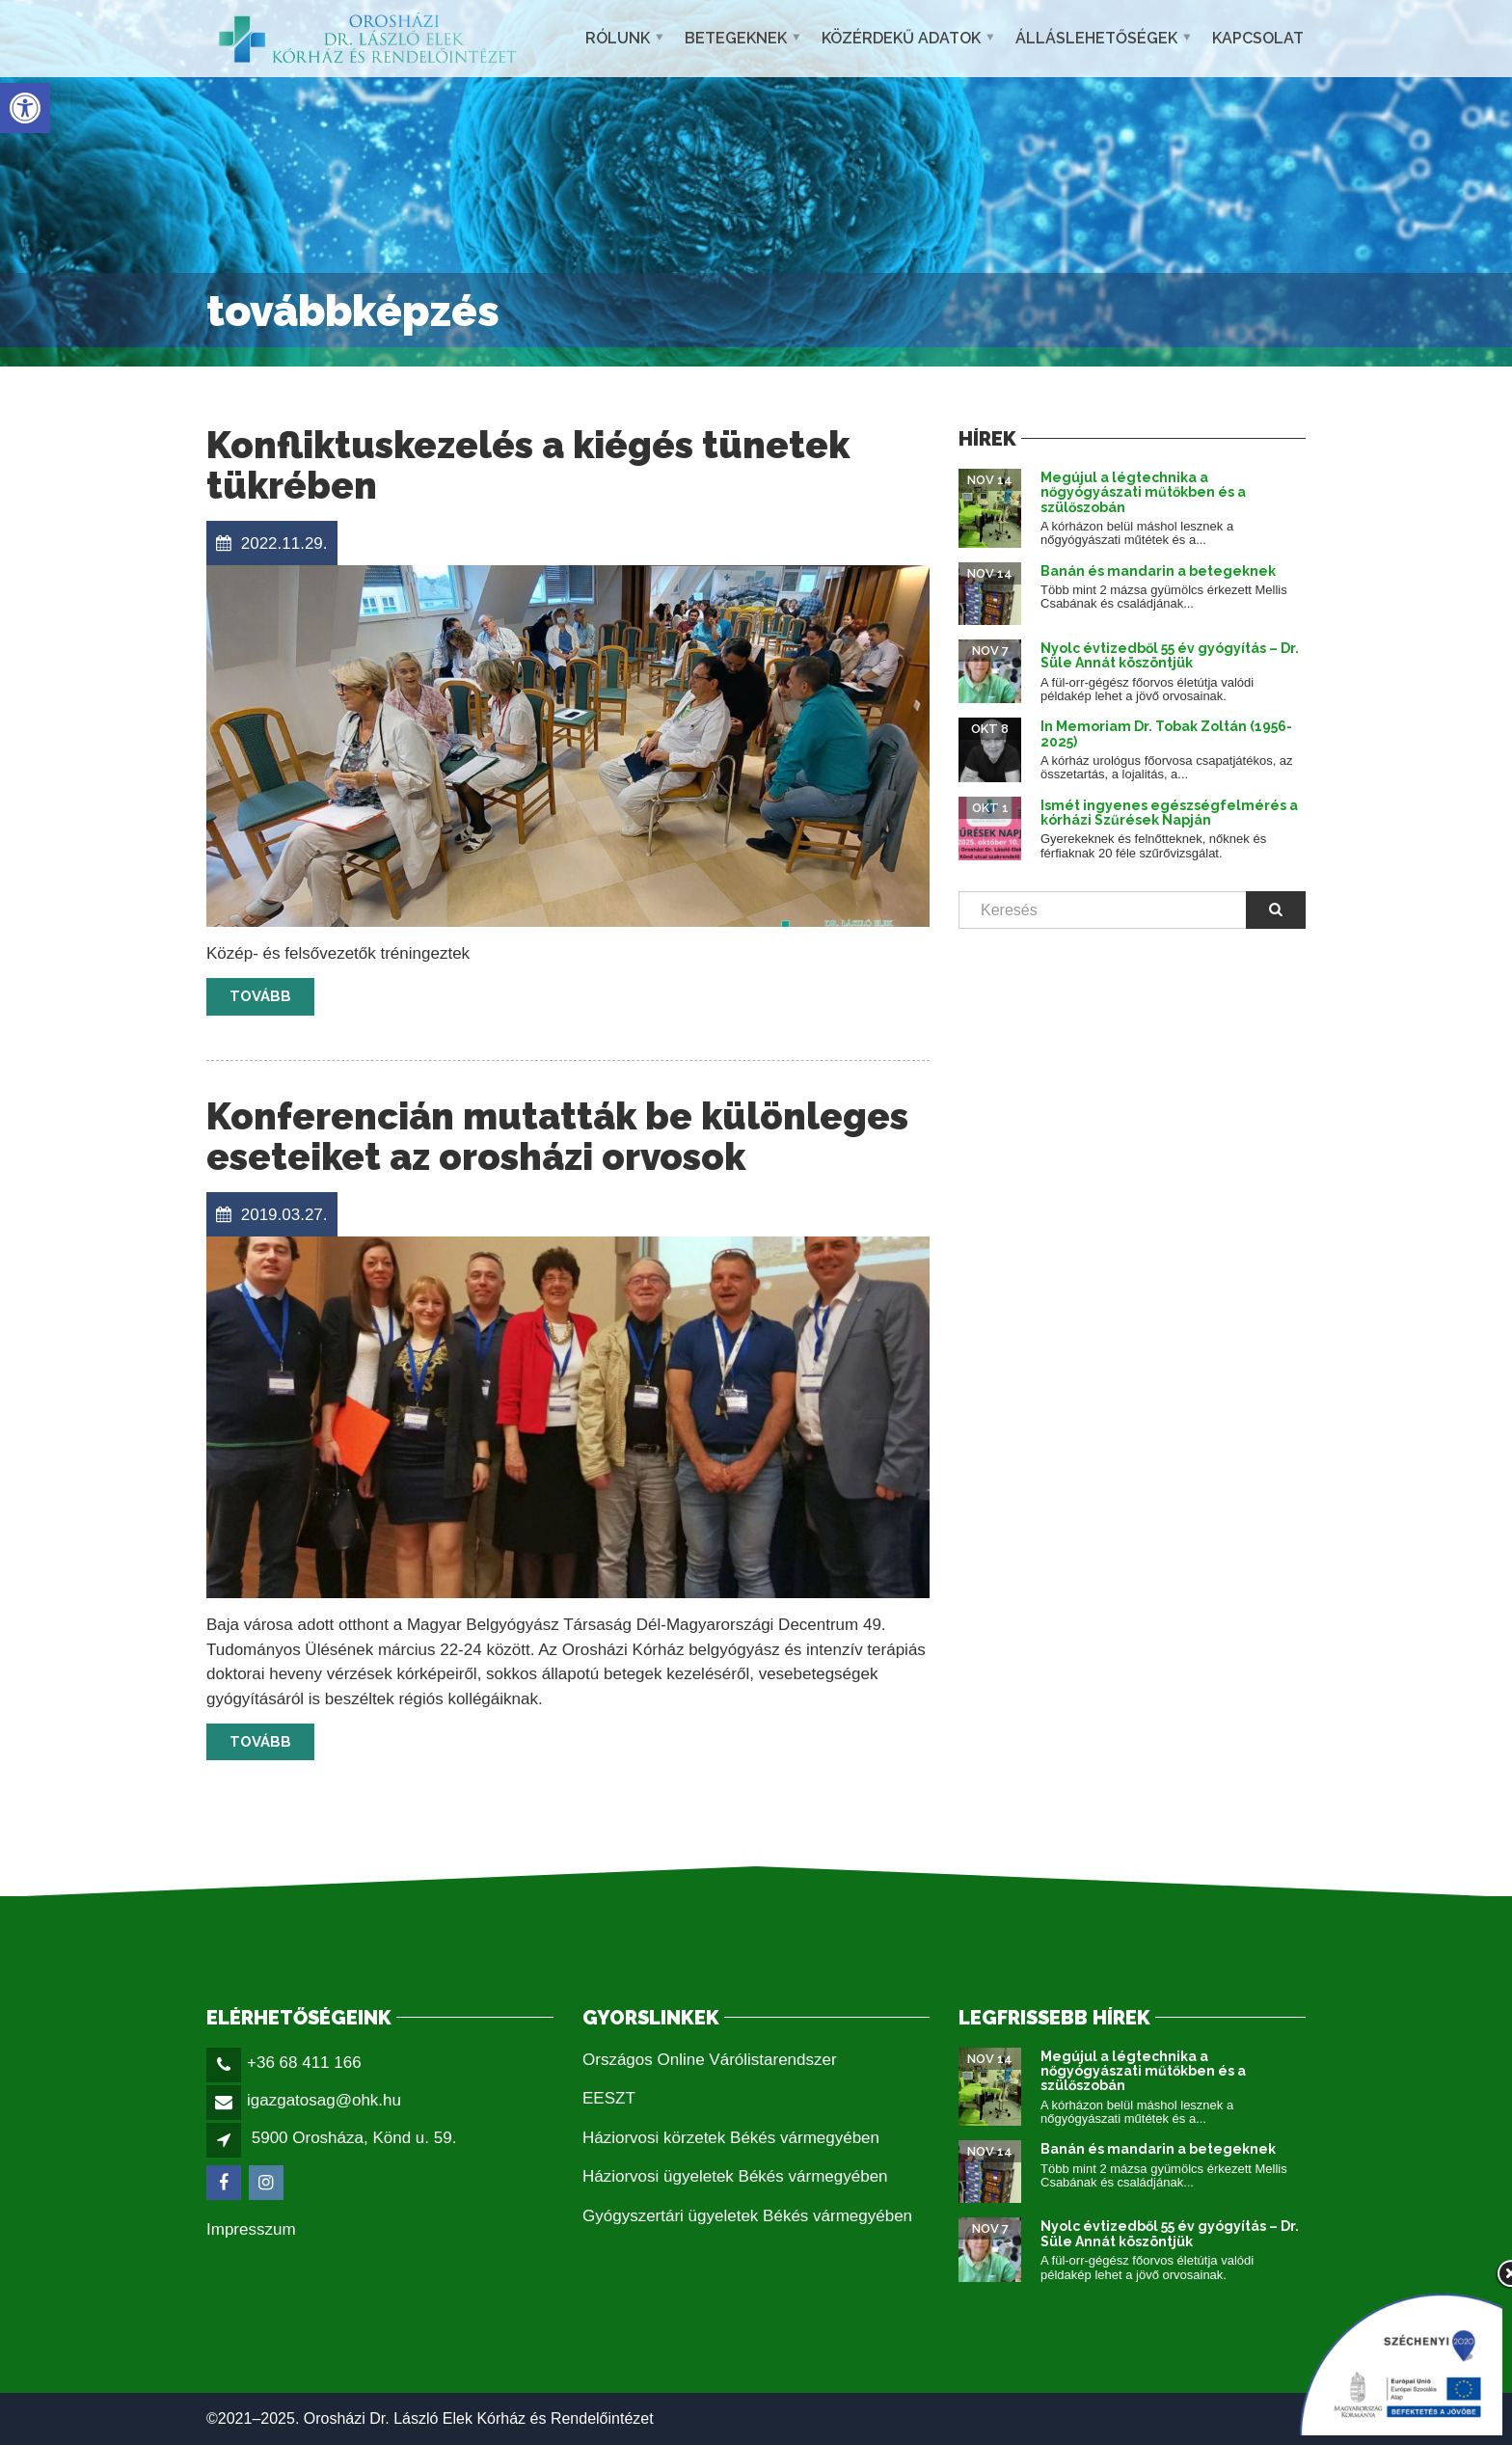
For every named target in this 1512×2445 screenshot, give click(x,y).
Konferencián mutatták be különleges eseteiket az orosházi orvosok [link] (557, 1137)
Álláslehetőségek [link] (1096, 38)
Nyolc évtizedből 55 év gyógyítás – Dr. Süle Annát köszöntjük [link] (1169, 655)
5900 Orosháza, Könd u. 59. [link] (354, 2138)
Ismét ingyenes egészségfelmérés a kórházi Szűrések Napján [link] (1169, 813)
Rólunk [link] (617, 38)
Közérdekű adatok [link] (901, 38)
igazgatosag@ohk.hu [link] (324, 2100)
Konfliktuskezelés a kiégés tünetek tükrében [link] (528, 465)
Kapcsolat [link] (1258, 38)
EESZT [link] (608, 2098)
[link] (25, 108)
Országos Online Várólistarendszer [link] (709, 2060)
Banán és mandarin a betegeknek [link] (1158, 571)
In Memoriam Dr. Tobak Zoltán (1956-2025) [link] (1166, 733)
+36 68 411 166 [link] (304, 2062)
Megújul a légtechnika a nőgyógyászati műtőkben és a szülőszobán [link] (1143, 492)
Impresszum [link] (251, 2229)
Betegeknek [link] (736, 38)
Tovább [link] (260, 996)
